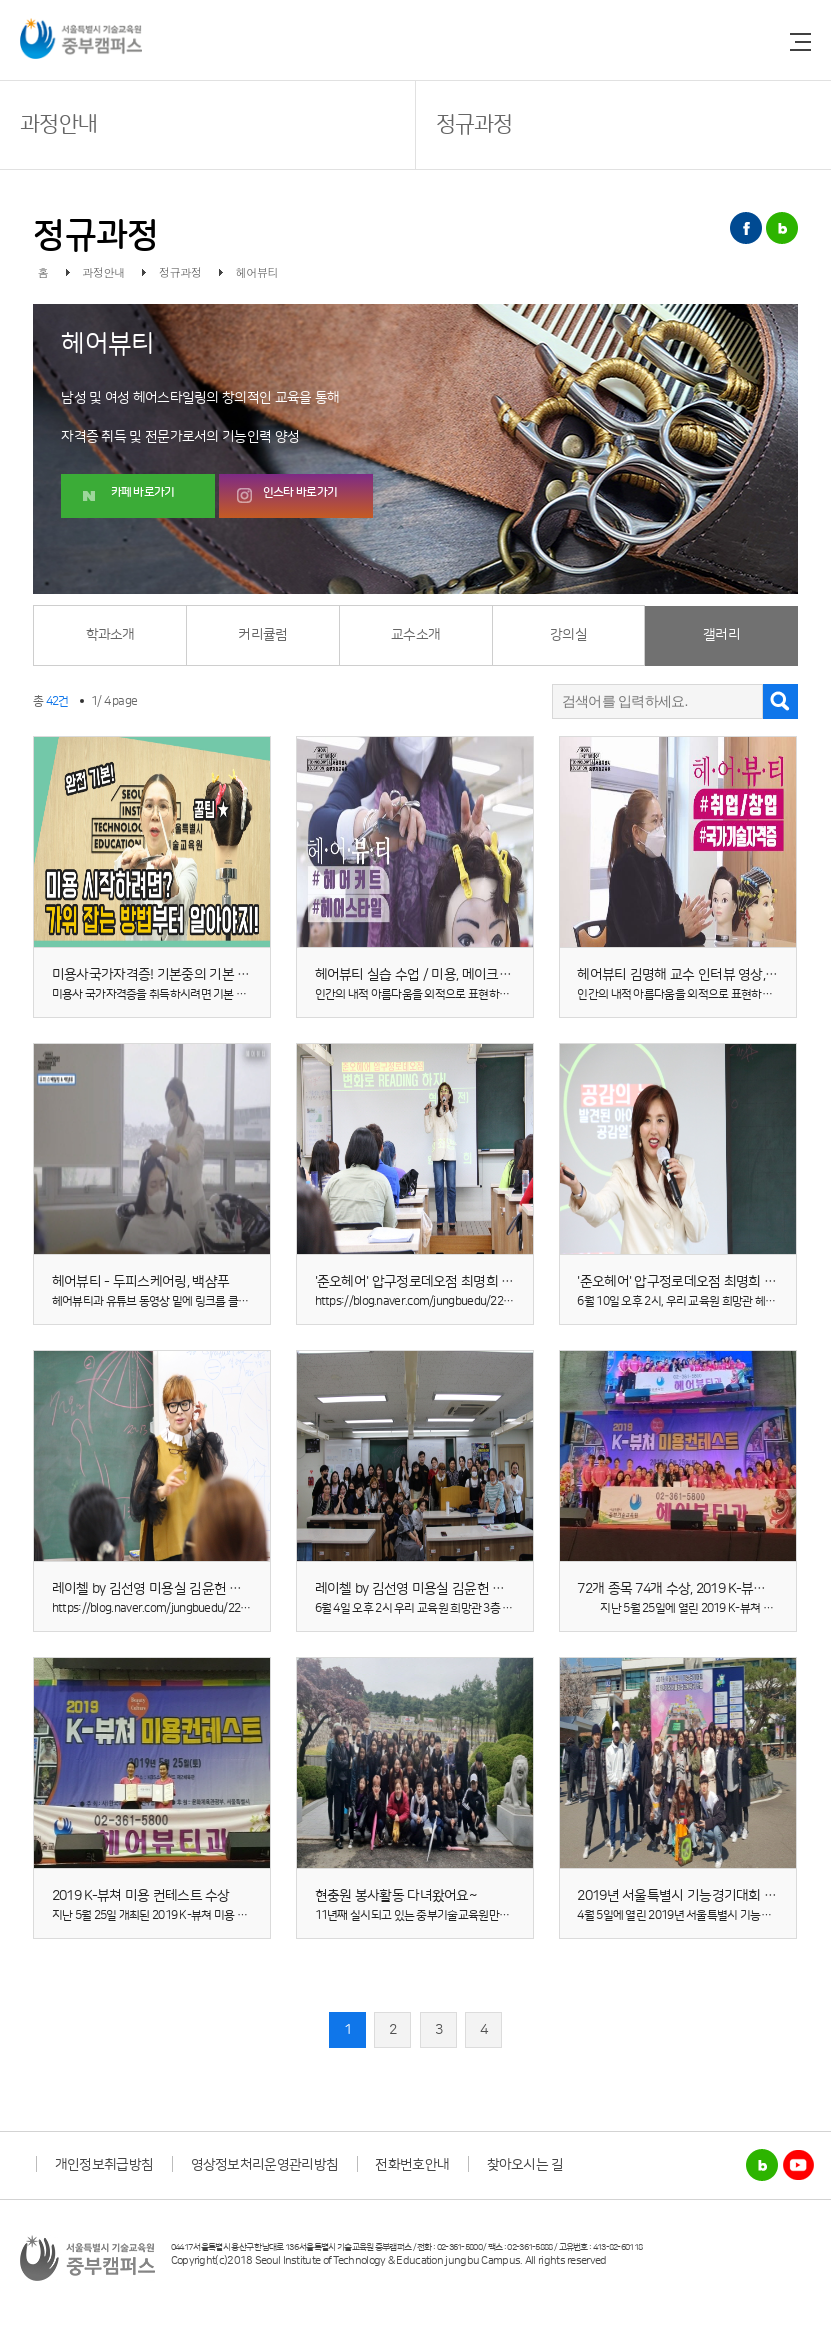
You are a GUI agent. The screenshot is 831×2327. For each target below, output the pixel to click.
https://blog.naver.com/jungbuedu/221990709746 (178, 1608)
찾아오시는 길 (525, 2165)
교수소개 (415, 635)
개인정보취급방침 (104, 2165)
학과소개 (110, 635)
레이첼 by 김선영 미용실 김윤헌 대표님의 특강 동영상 (199, 1589)
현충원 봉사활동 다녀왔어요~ (396, 1896)
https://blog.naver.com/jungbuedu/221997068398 (441, 1301)
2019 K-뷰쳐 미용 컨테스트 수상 (141, 1896)
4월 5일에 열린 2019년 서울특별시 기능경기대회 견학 (702, 1915)
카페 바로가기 (143, 492)
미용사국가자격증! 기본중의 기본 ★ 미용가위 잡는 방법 (205, 975)
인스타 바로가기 (300, 492)
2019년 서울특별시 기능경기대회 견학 (682, 1896)
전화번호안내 (412, 2165)
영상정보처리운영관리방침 (265, 2165)
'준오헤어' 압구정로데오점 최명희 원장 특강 (696, 1282)
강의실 (568, 635)
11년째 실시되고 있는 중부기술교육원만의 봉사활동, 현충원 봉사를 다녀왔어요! (496, 1915)
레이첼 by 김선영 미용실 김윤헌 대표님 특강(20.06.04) (464, 1589)
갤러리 (721, 635)
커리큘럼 (262, 635)
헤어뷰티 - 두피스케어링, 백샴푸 (140, 1282)
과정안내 (58, 124)
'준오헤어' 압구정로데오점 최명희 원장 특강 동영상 (454, 1282)
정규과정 (474, 124)
